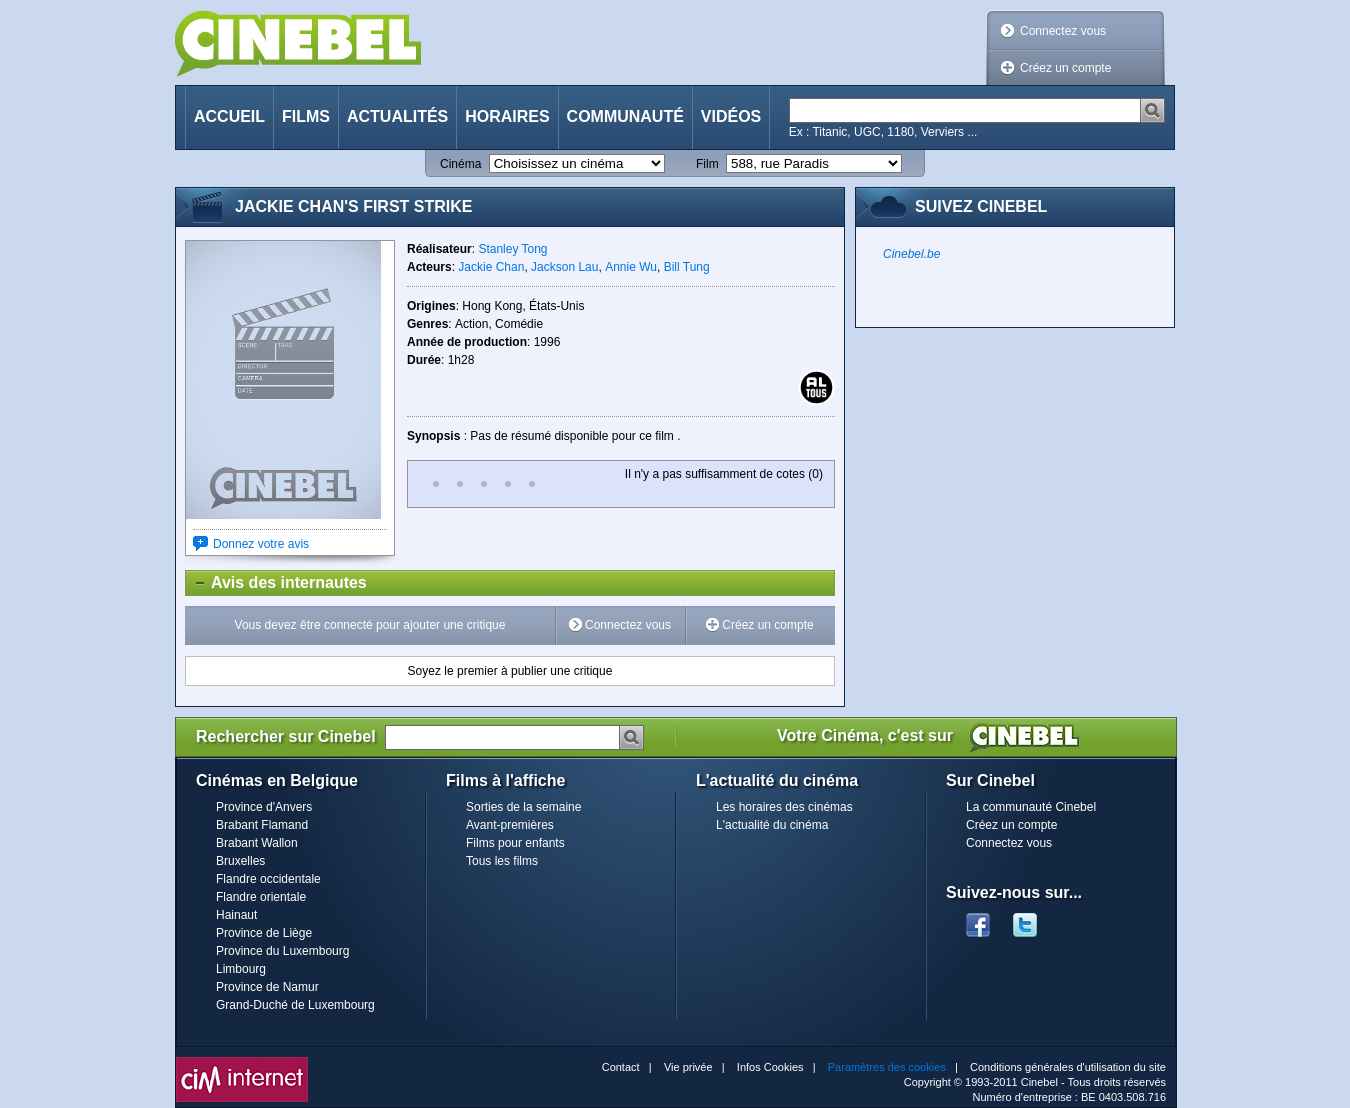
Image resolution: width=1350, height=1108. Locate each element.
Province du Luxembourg (282, 951)
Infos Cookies (770, 1067)
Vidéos (731, 116)
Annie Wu (631, 267)
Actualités (397, 116)
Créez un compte (1065, 68)
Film (707, 164)
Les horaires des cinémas (784, 807)
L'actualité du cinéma (772, 825)
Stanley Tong (512, 249)
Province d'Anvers (264, 807)
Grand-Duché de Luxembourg (295, 1005)
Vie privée (688, 1067)
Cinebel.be (911, 254)
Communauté (625, 116)
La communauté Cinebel (1031, 807)
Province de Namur (267, 987)
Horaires (507, 116)
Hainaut (236, 915)
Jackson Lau (564, 267)
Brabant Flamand (262, 825)
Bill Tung (687, 267)
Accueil (229, 116)
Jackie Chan (491, 267)
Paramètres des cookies (887, 1067)
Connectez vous (1063, 31)
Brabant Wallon (257, 843)
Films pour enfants (515, 843)
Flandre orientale (261, 897)
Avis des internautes (276, 583)
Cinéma (460, 164)
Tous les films (502, 861)
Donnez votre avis (261, 544)
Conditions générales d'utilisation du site (1068, 1067)
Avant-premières (510, 825)
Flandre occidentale (268, 879)
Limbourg (241, 969)
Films (306, 116)
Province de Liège (264, 933)
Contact (621, 1067)
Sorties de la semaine (523, 807)
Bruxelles (240, 861)
